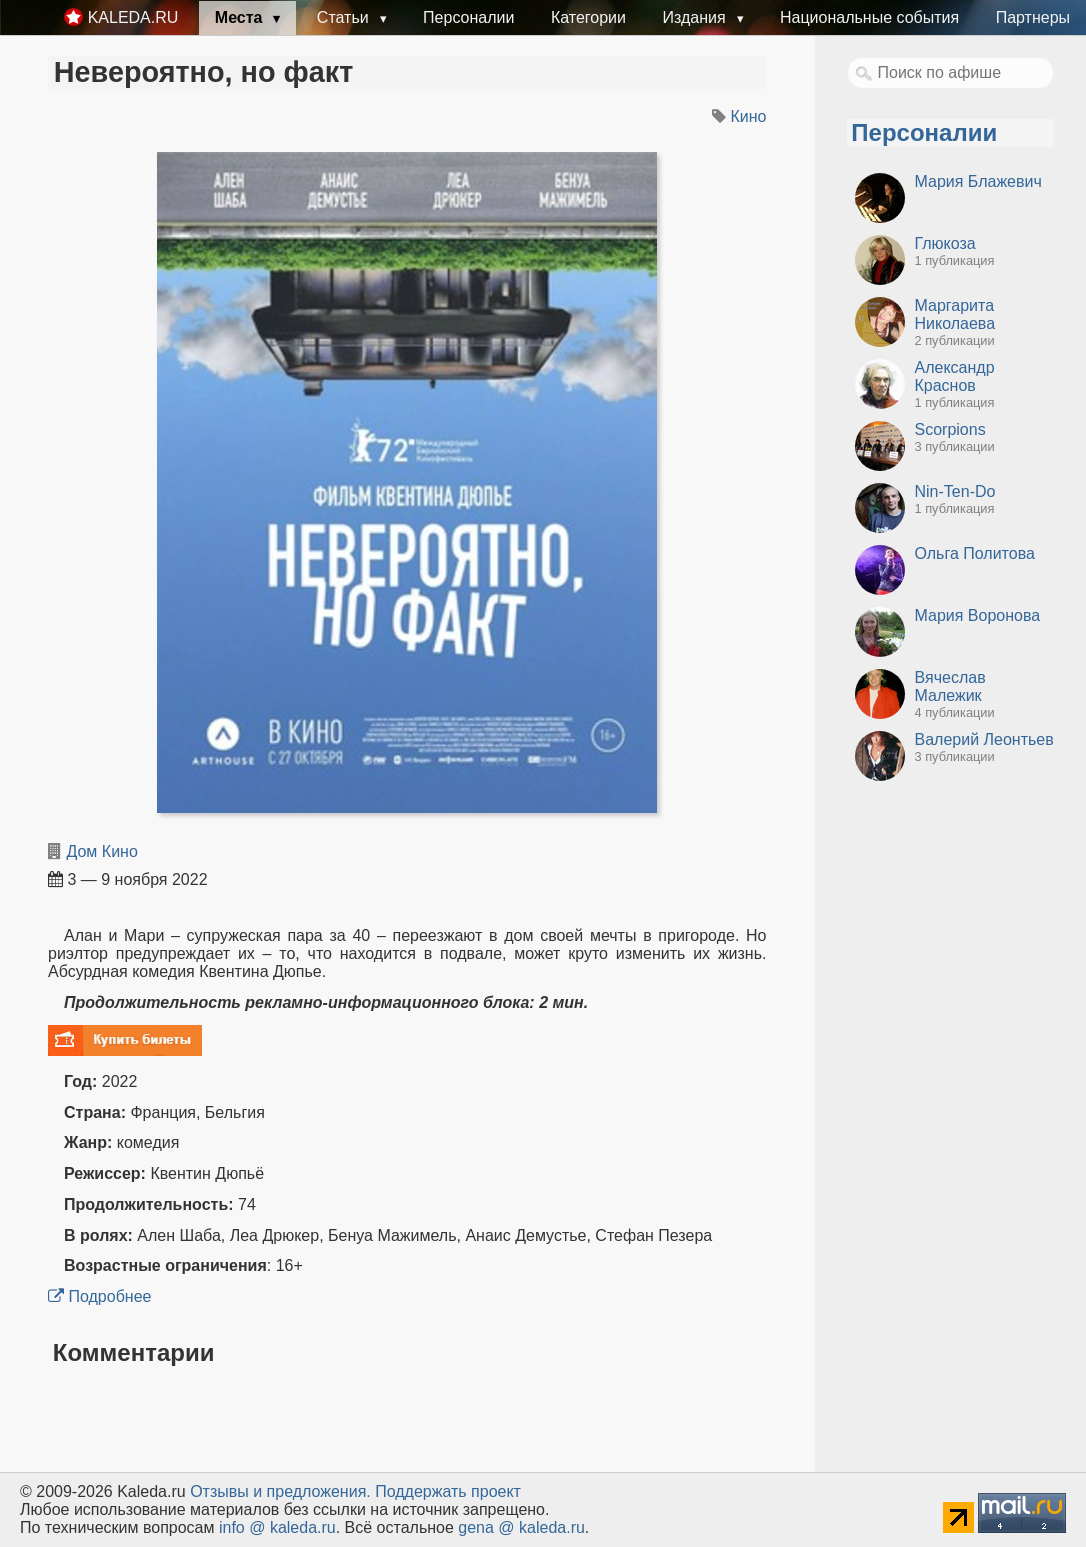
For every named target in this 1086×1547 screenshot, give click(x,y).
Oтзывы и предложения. (280, 1491)
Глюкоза (945, 243)
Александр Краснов (955, 376)
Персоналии (468, 17)
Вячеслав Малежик (950, 686)
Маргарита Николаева (955, 314)
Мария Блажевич (978, 181)
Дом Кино (101, 851)
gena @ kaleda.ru (521, 1527)
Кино (749, 116)
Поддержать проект (448, 1491)
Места (241, 17)
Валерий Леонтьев (984, 739)
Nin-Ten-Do (955, 491)
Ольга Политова (975, 553)
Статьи (345, 17)
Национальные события (869, 17)
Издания (696, 17)
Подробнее (99, 1296)
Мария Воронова (978, 615)
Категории (588, 17)
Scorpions (950, 429)
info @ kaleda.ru (277, 1527)
